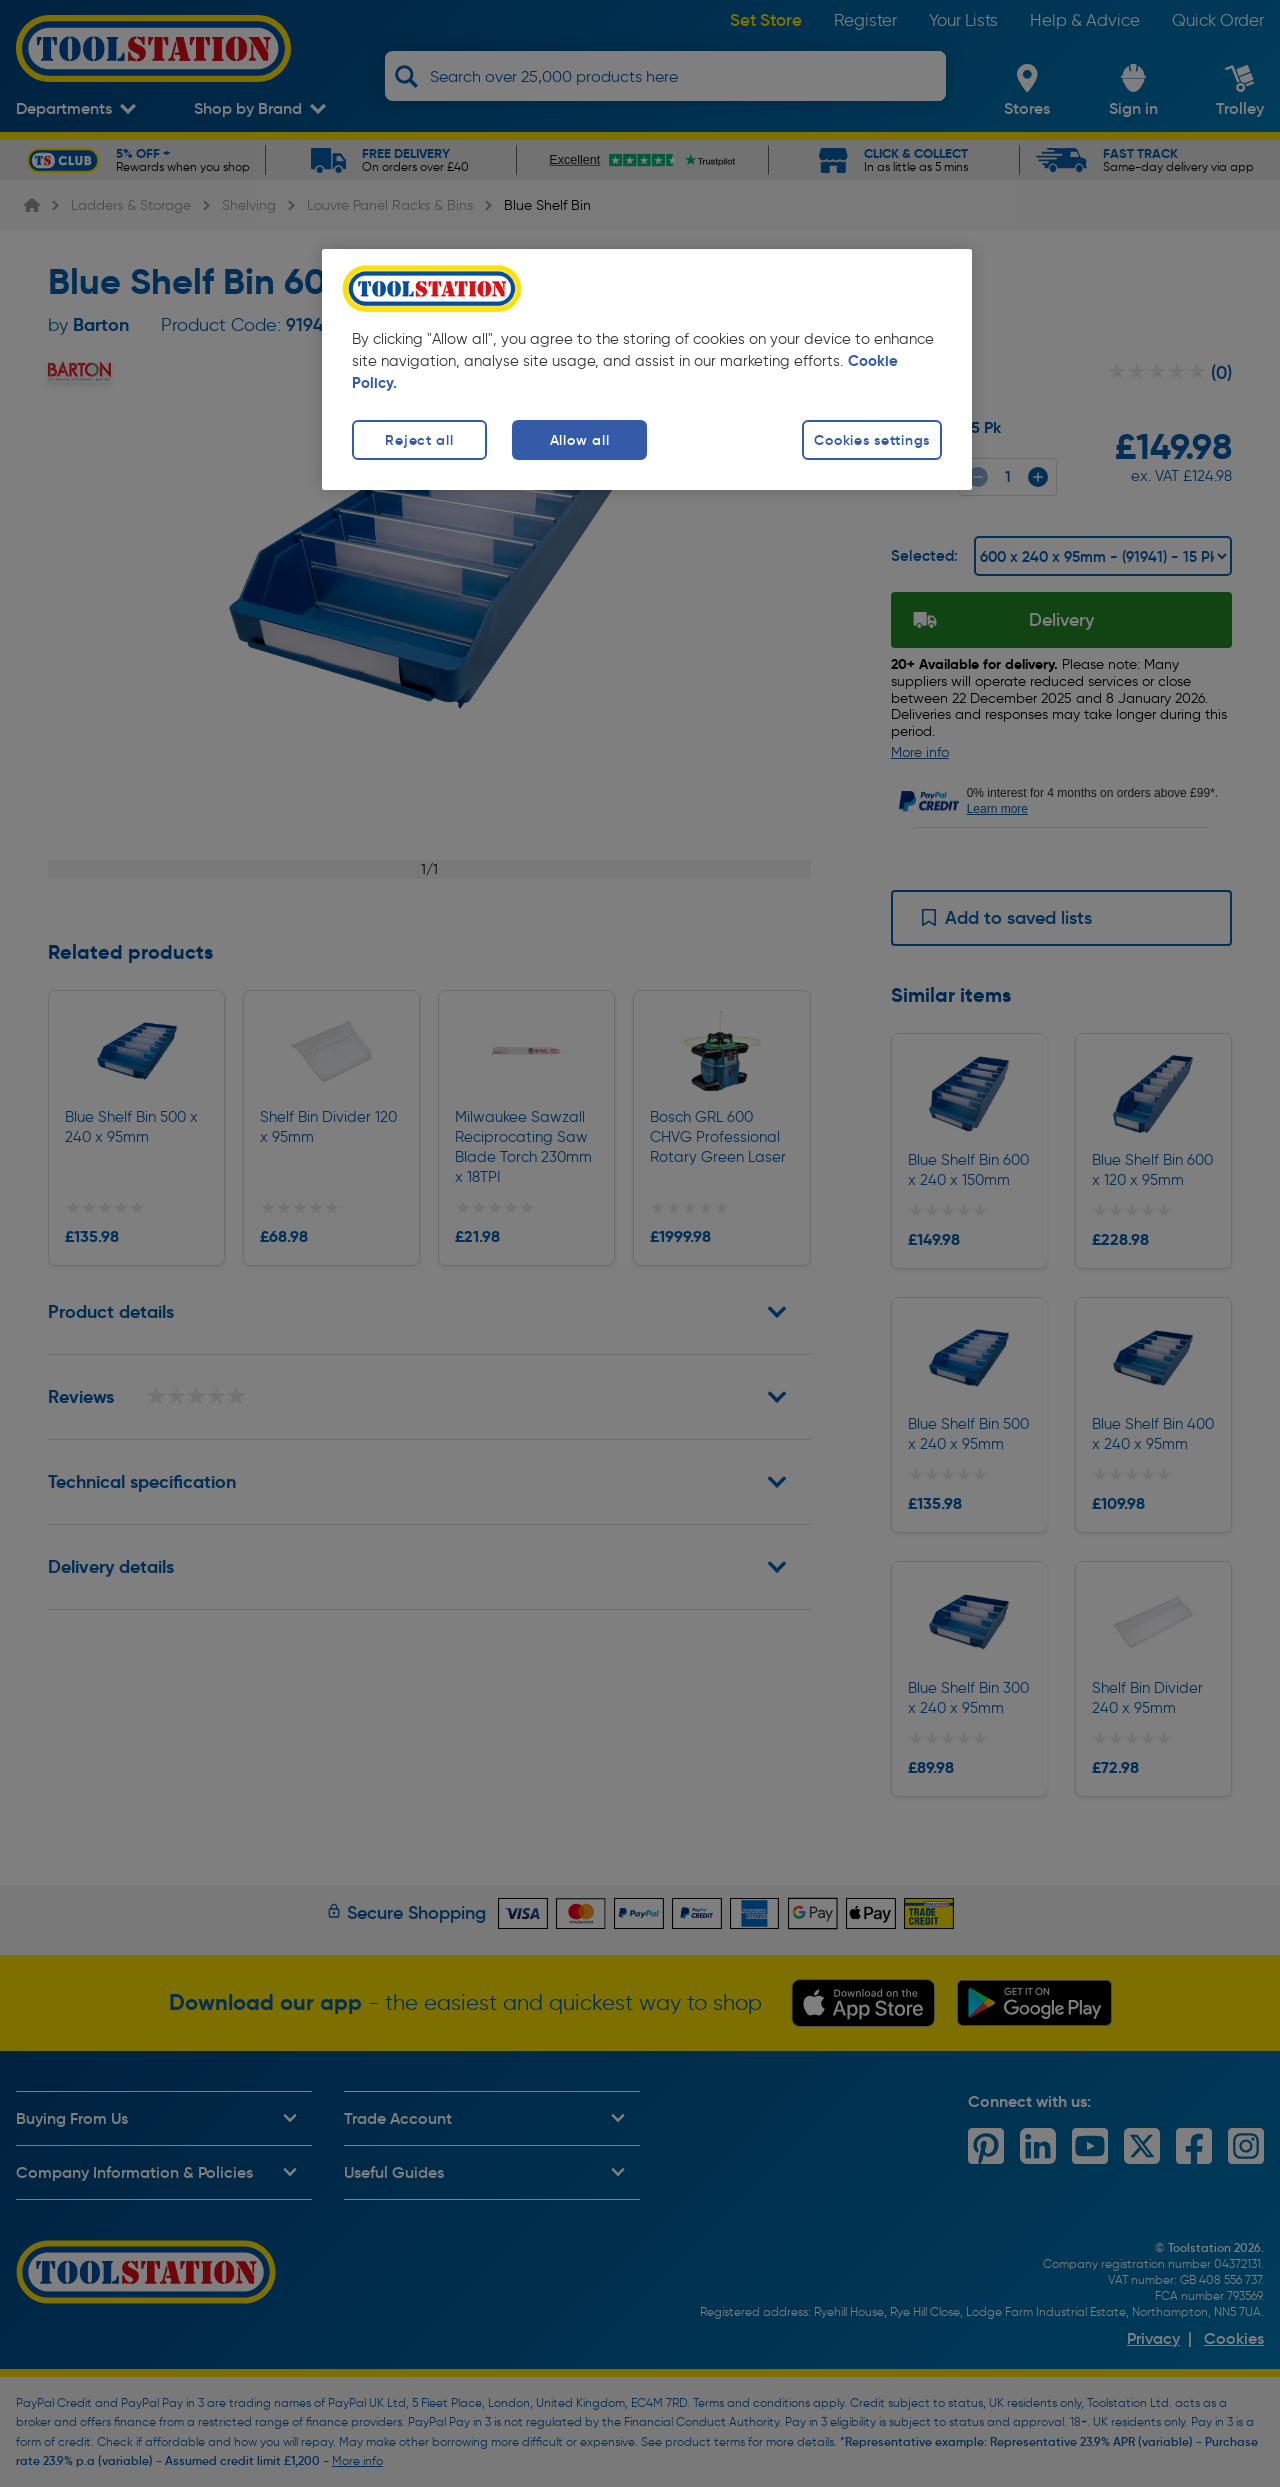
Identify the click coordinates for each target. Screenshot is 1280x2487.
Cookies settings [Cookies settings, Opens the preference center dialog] (872, 440)
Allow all (579, 440)
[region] (647, 369)
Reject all (419, 440)
